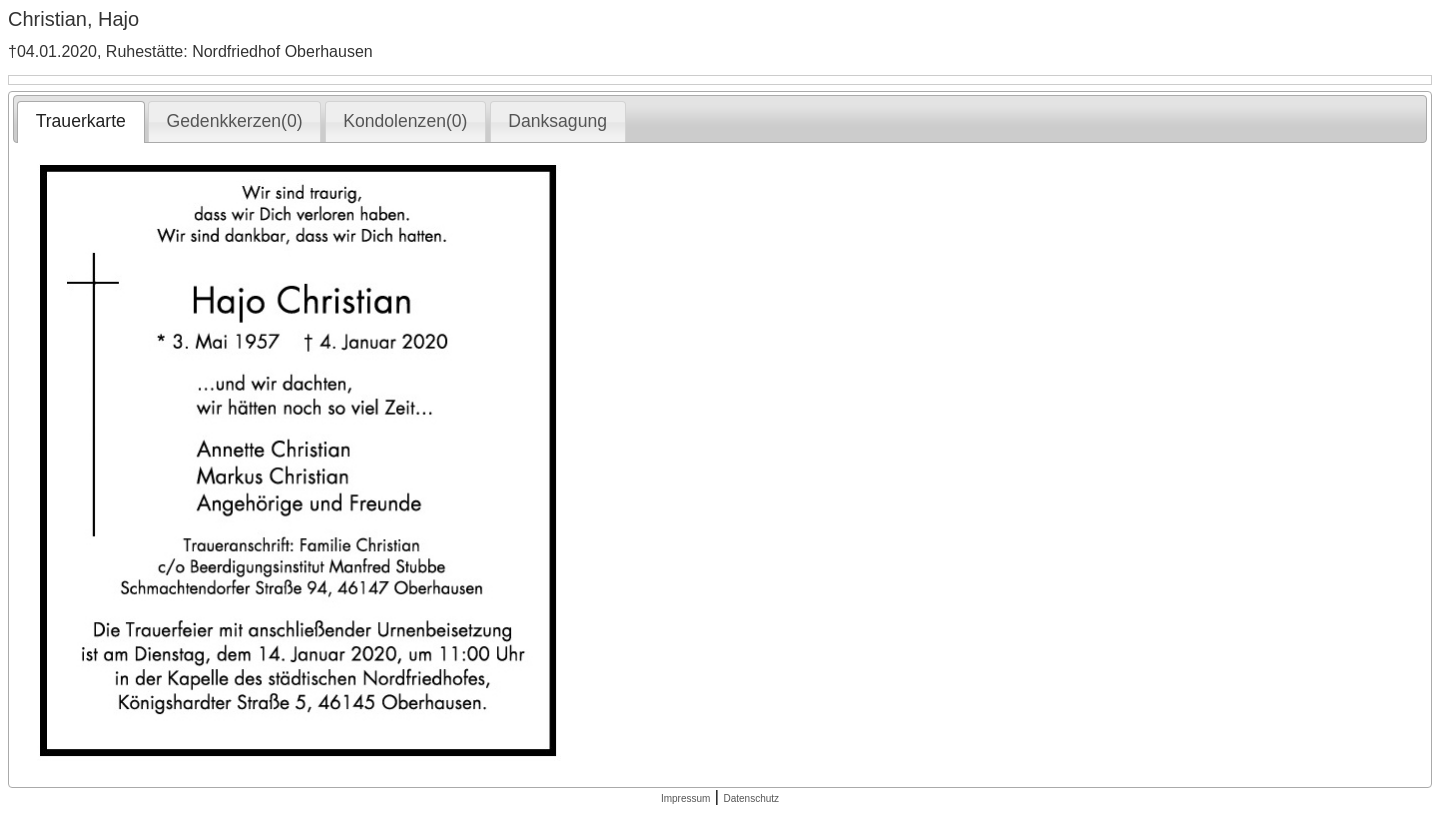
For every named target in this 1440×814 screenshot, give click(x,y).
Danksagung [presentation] (557, 121)
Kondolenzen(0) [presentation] (405, 121)
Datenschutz (751, 798)
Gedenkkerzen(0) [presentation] (235, 121)
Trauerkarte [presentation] (81, 121)
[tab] (80, 122)
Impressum (685, 798)
